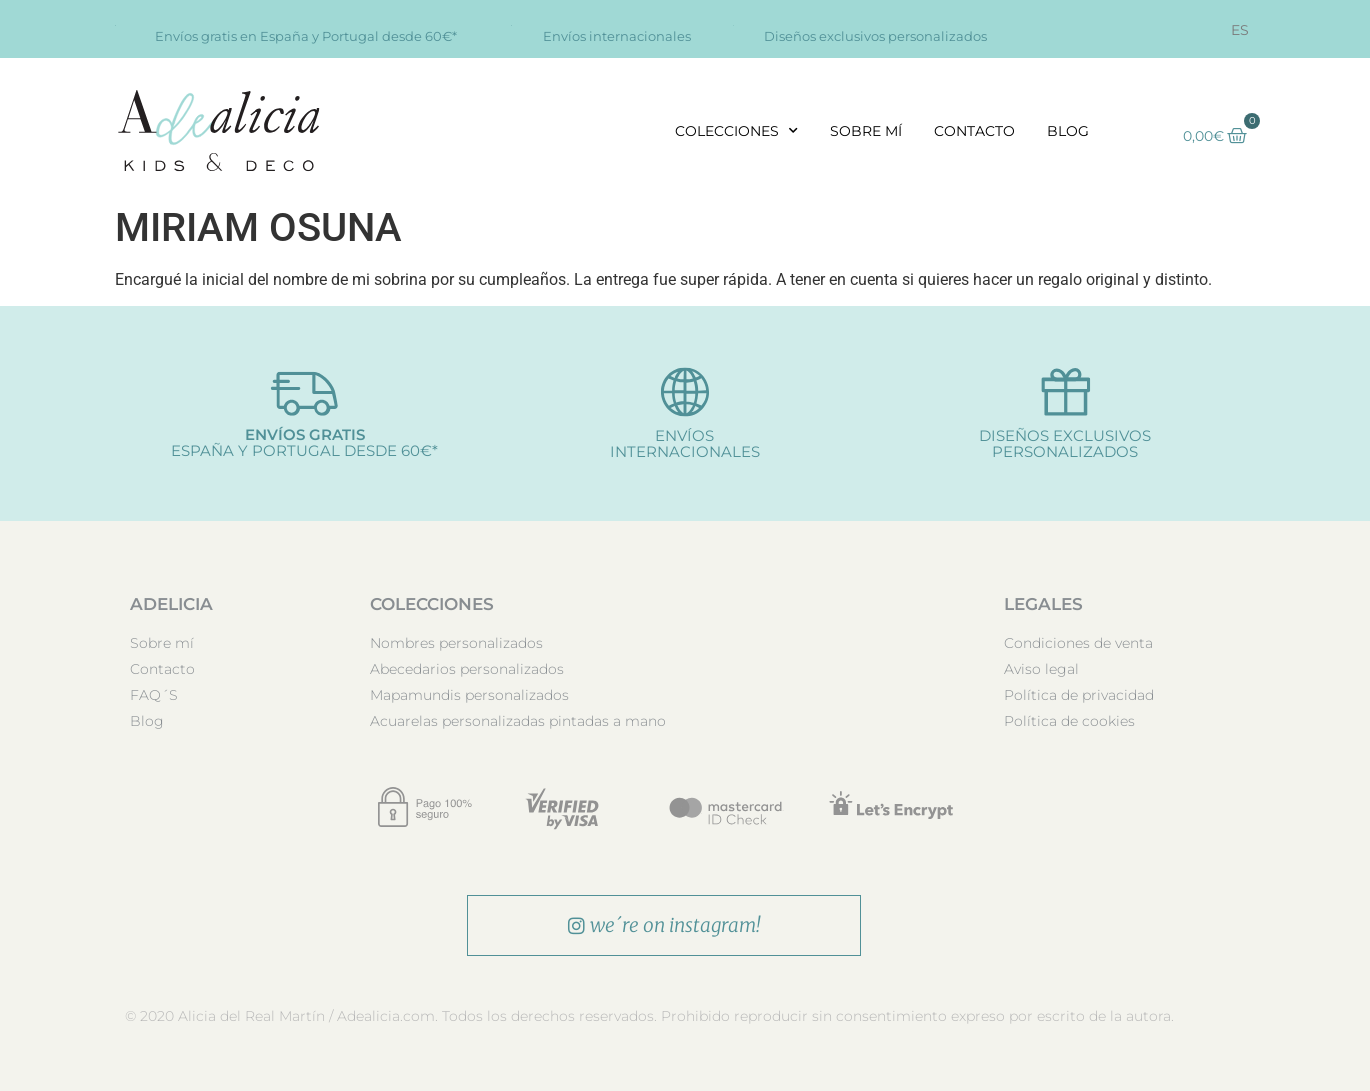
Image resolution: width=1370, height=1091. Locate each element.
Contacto (974, 131)
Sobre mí (866, 131)
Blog (1068, 131)
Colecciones (736, 131)
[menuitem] (1240, 30)
